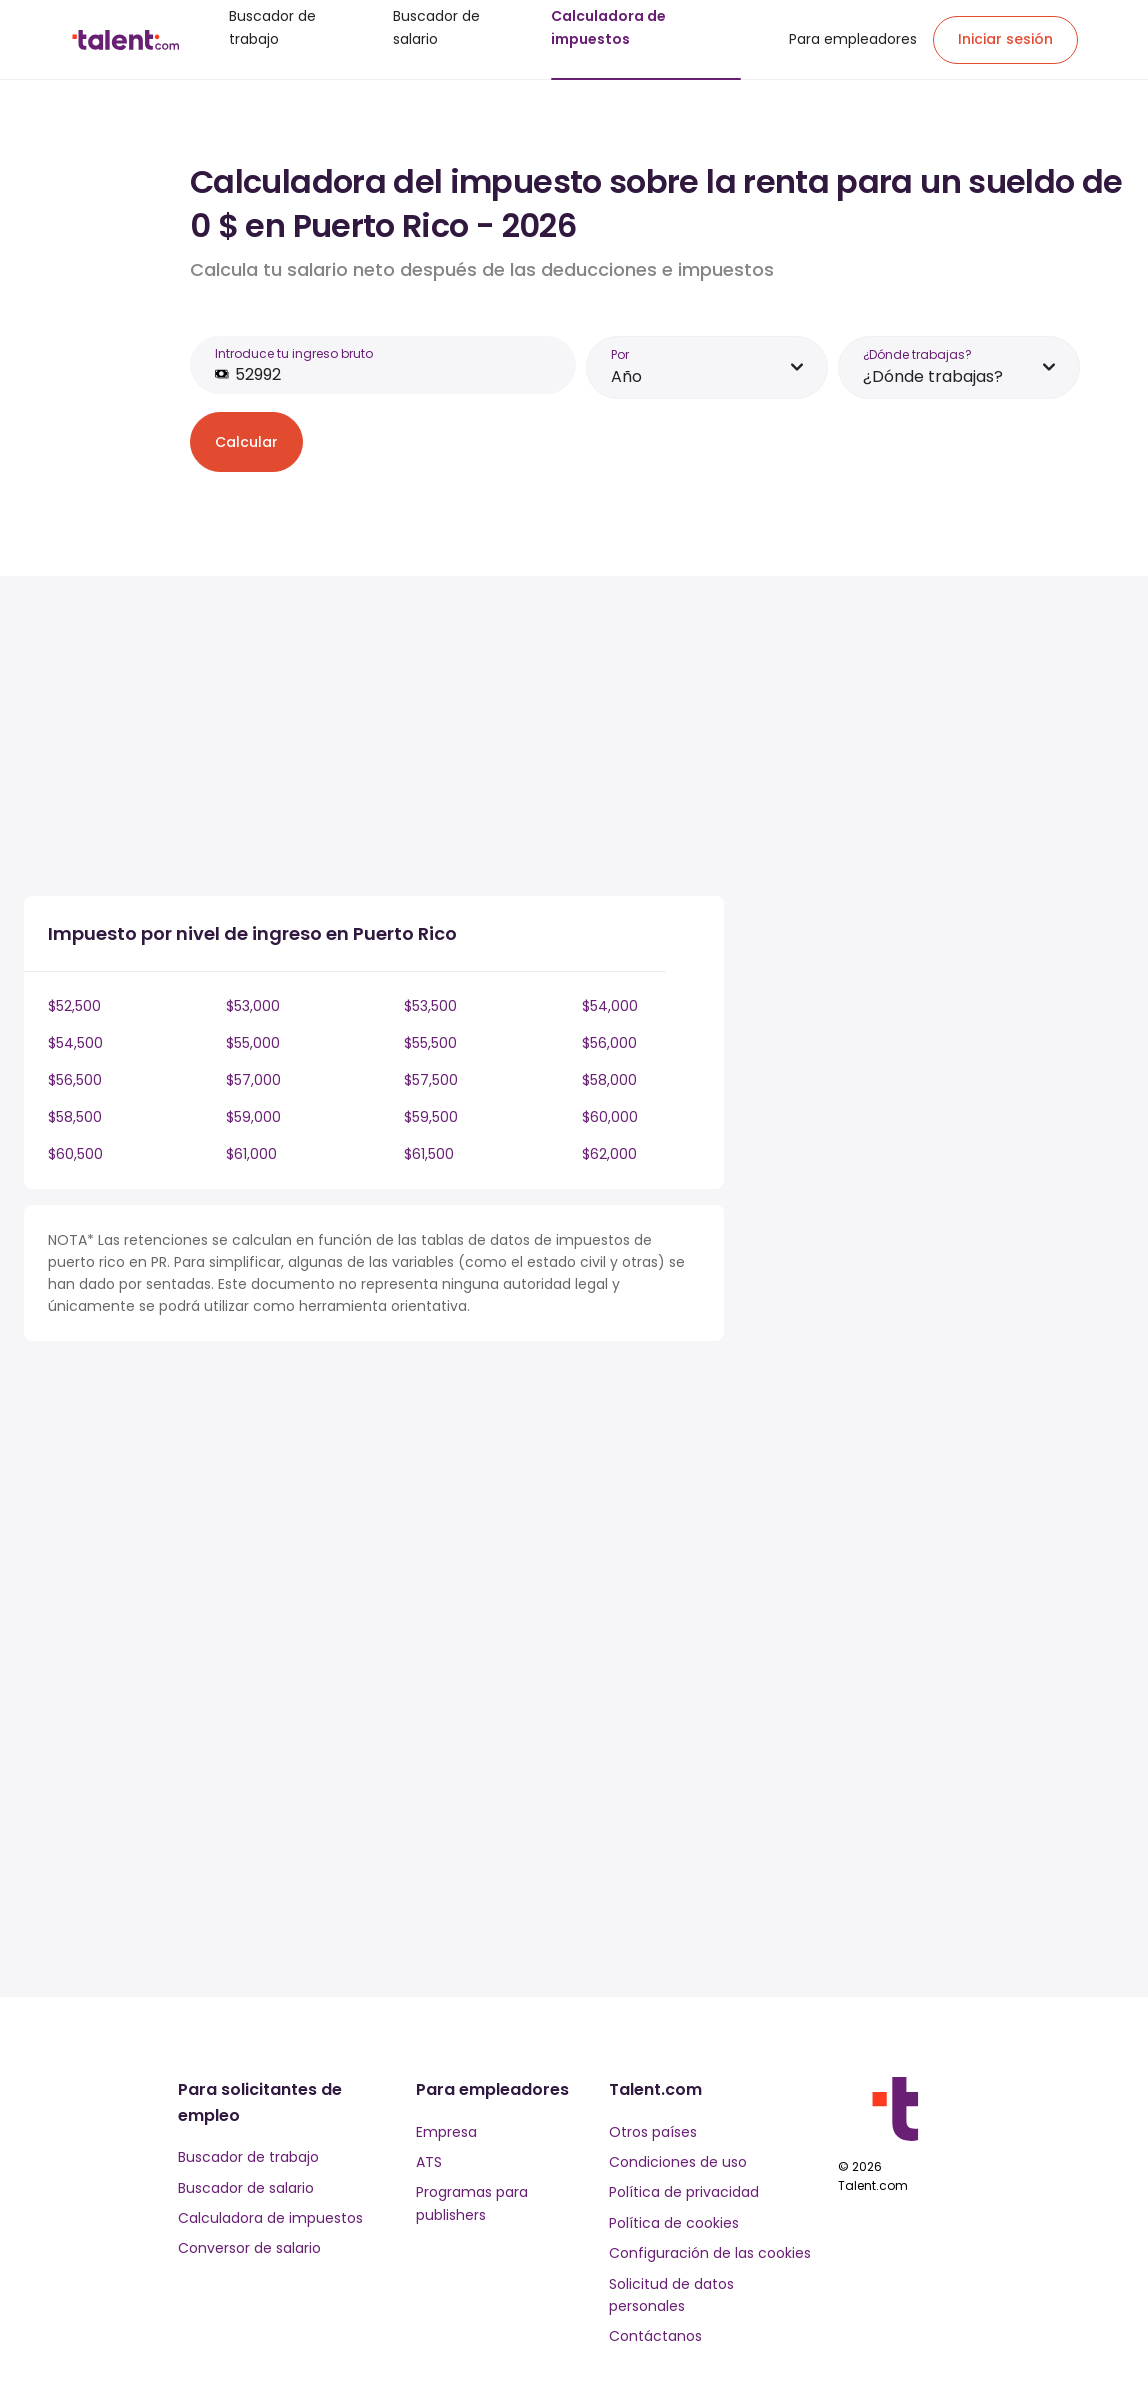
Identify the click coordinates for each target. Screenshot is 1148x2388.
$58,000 (609, 1080)
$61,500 (429, 1154)
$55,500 (430, 1043)
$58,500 (75, 1117)
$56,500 (75, 1080)
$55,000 (253, 1043)
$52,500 (74, 1006)
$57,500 (431, 1080)
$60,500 (75, 1154)
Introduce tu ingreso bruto (294, 353)
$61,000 (251, 1154)
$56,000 (609, 1043)
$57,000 (253, 1080)
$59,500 (431, 1117)
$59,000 (253, 1117)
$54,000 (610, 1006)
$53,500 (430, 1006)
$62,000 (609, 1154)
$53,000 (253, 1006)
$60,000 (610, 1117)
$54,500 (75, 1043)
